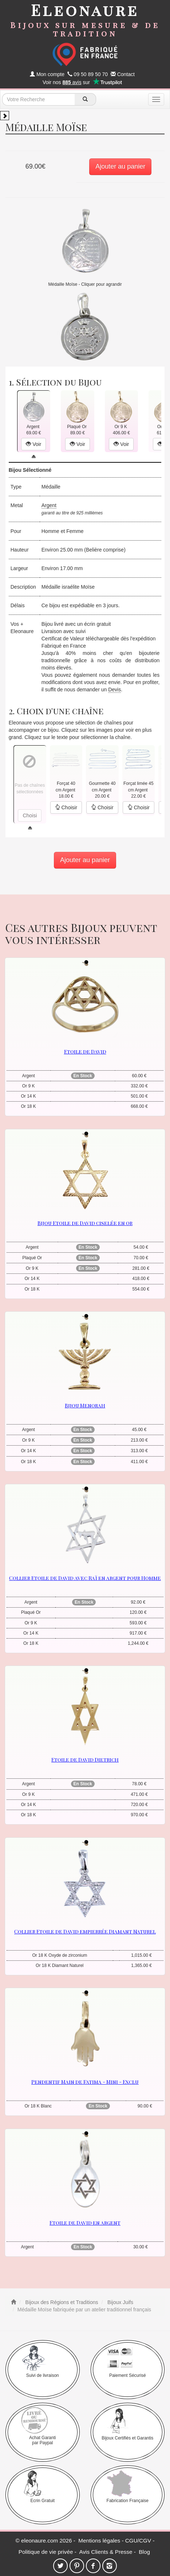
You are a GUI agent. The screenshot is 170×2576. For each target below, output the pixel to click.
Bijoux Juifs (119, 2302)
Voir (33, 444)
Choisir (66, 807)
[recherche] (85, 99)
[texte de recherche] (38, 99)
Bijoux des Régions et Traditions (61, 2302)
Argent (48, 505)
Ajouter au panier (120, 166)
